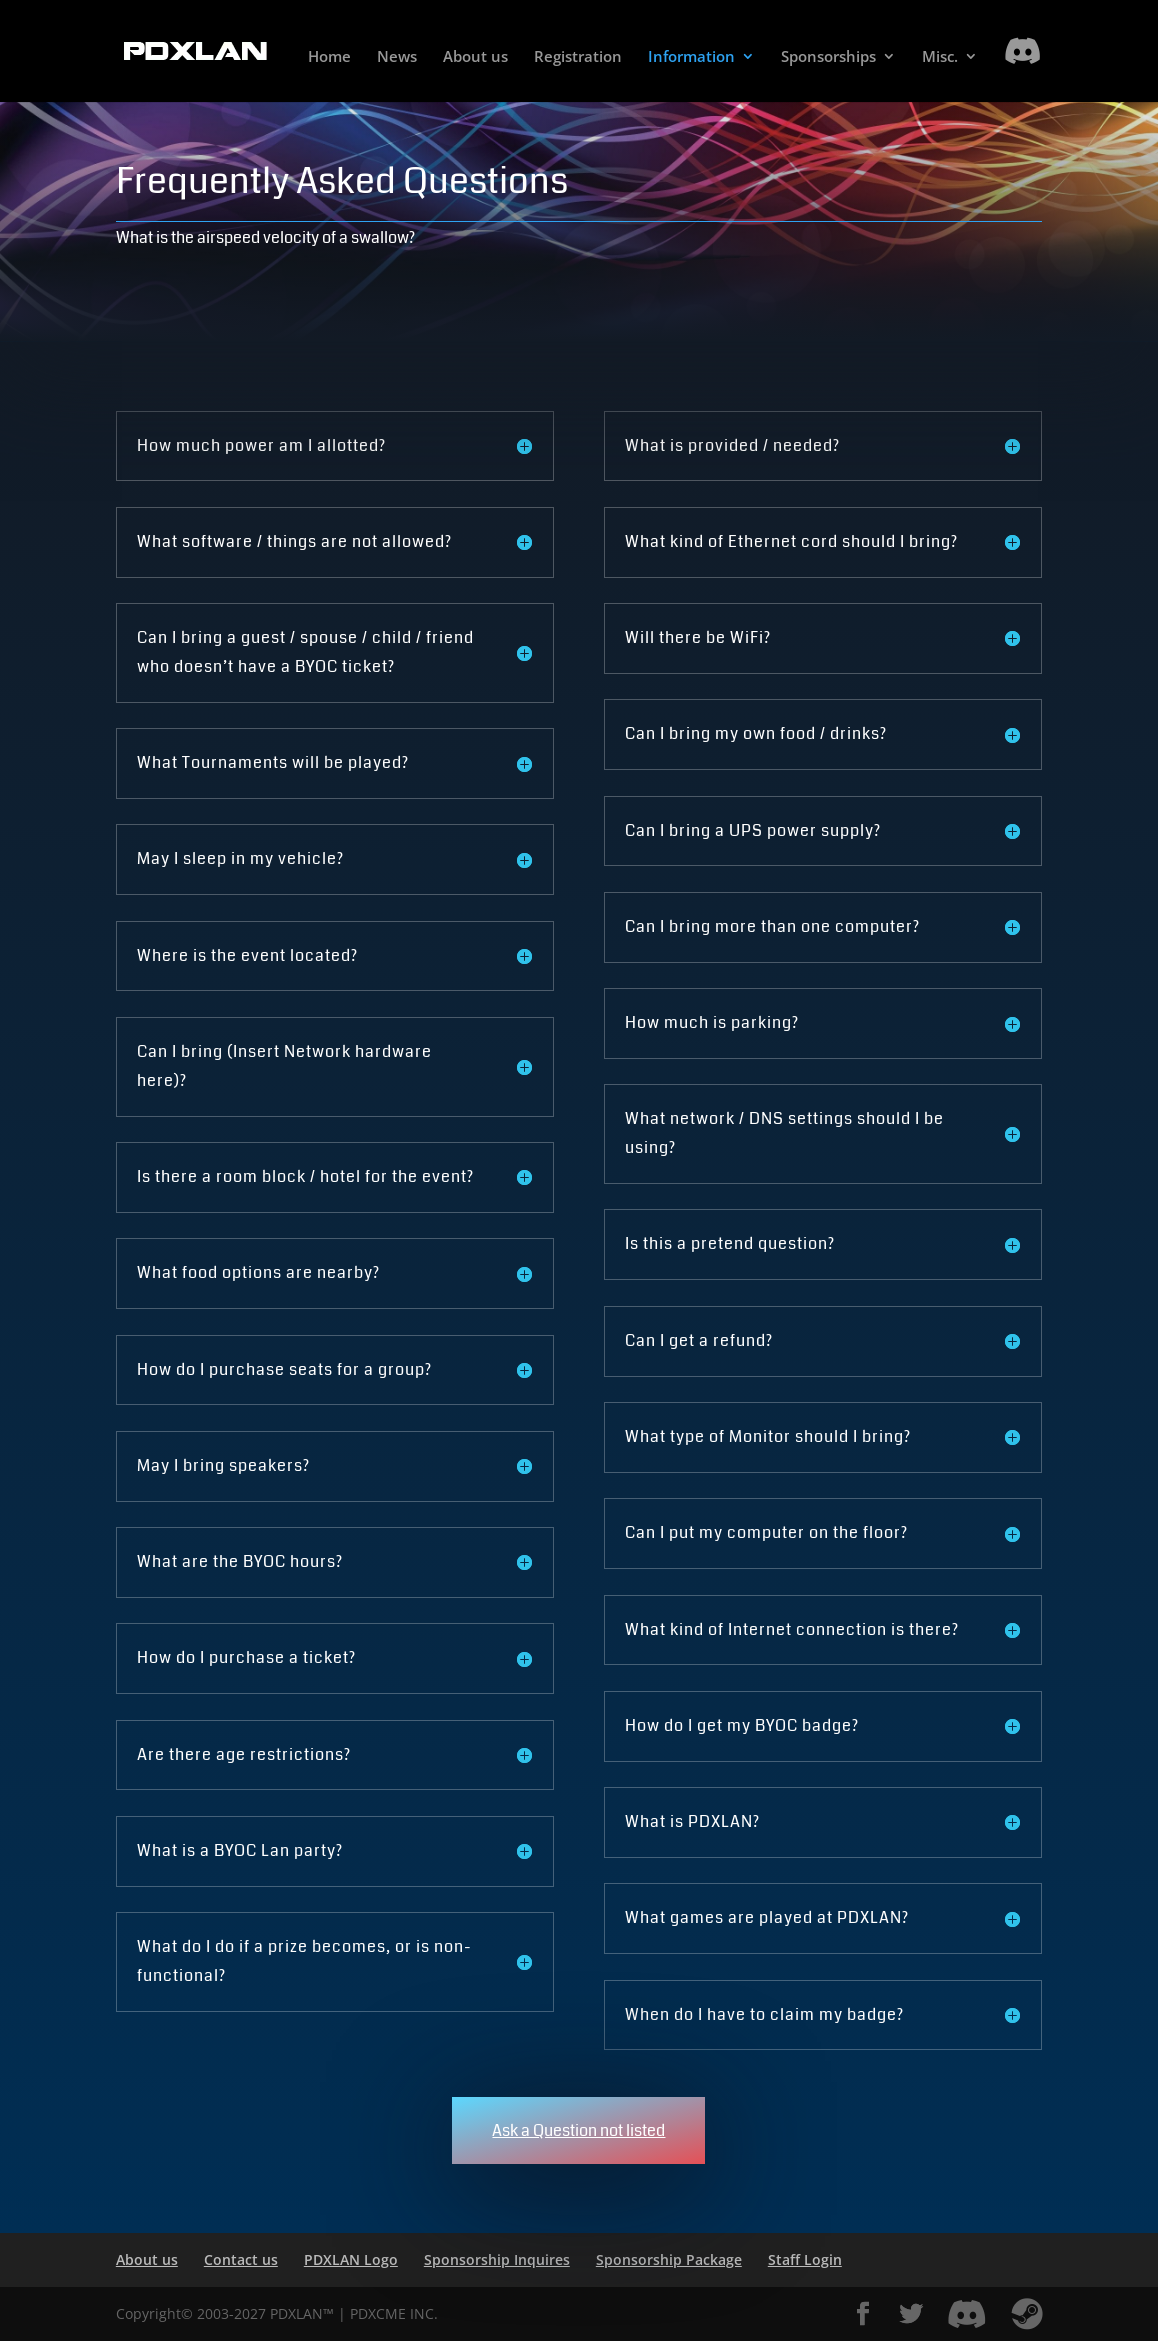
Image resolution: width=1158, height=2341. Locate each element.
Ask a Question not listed (578, 2130)
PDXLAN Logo (351, 2259)
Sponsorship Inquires (497, 2259)
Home (329, 57)
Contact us (241, 2259)
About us (475, 57)
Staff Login (805, 2259)
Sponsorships (828, 57)
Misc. (940, 57)
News (397, 57)
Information (691, 57)
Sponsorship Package (669, 2259)
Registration (578, 57)
